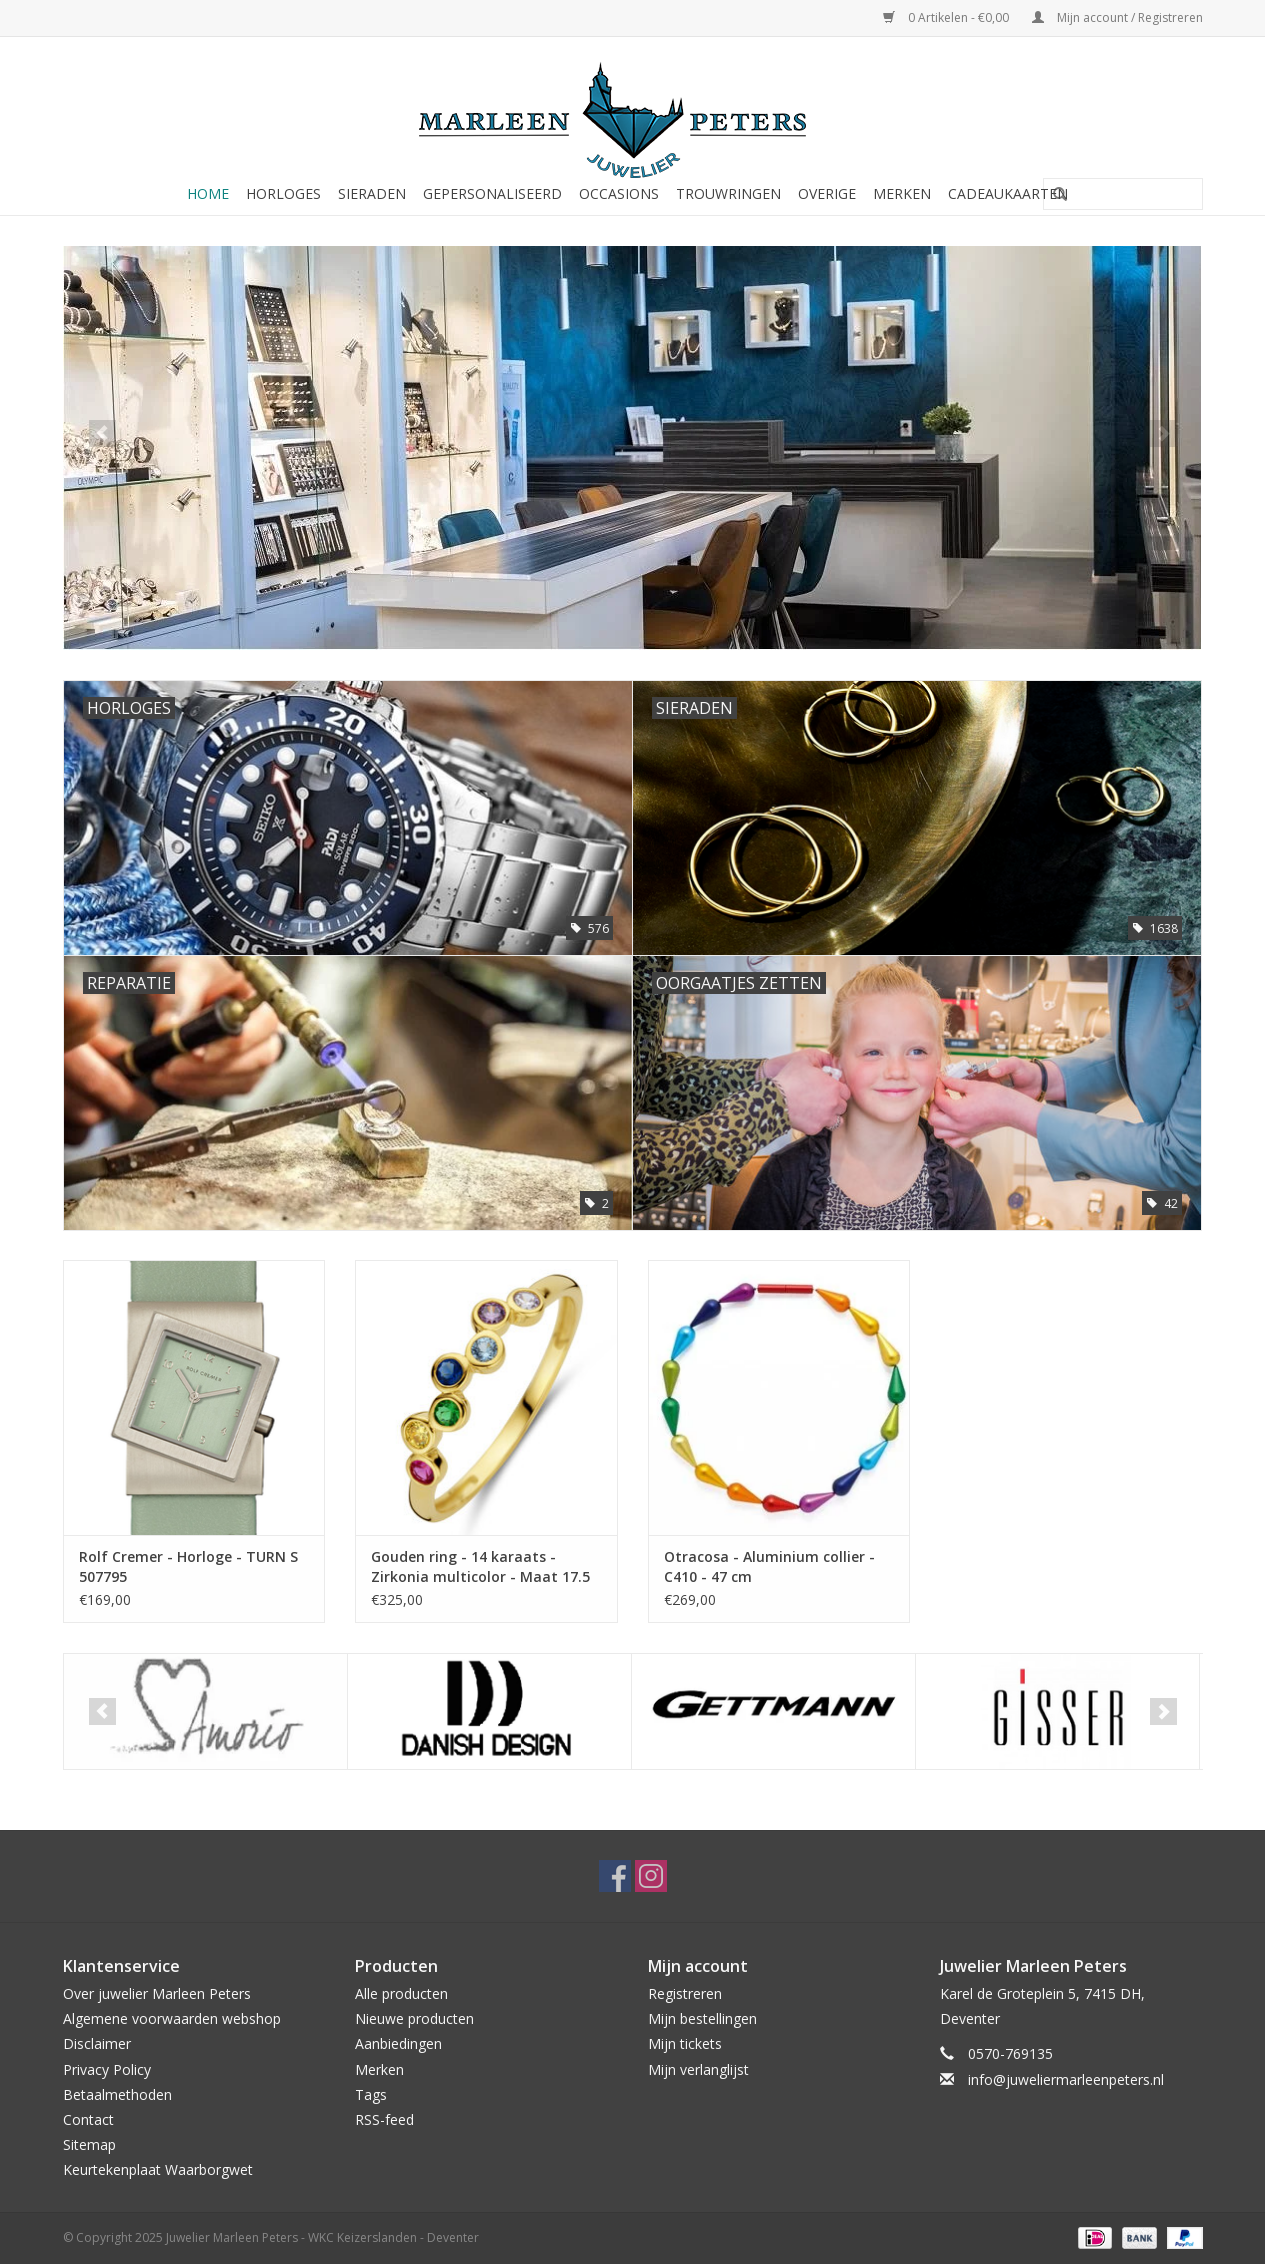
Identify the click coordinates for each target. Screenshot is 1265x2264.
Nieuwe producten (414, 2018)
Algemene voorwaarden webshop (172, 2018)
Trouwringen (728, 193)
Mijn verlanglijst (698, 2069)
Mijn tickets (685, 2043)
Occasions (619, 193)
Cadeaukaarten (1008, 193)
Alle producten (401, 1993)
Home (208, 193)
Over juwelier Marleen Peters (157, 1993)
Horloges (283, 193)
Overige (827, 193)
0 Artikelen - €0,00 (947, 17)
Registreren (685, 1993)
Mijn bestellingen (702, 2018)
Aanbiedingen (398, 2043)
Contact (88, 2119)
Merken (902, 193)
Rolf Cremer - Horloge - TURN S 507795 (188, 1566)
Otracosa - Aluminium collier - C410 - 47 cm (769, 1566)
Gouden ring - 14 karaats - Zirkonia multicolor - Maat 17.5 (480, 1566)
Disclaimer (97, 2043)
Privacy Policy (107, 2069)
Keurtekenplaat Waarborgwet (158, 2169)
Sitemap (89, 2144)
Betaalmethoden (117, 2094)
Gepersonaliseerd (492, 193)
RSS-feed (384, 2119)
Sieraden (372, 193)
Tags (371, 2094)
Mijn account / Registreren (1117, 17)
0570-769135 (1010, 2053)
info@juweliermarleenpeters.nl (1066, 2079)
